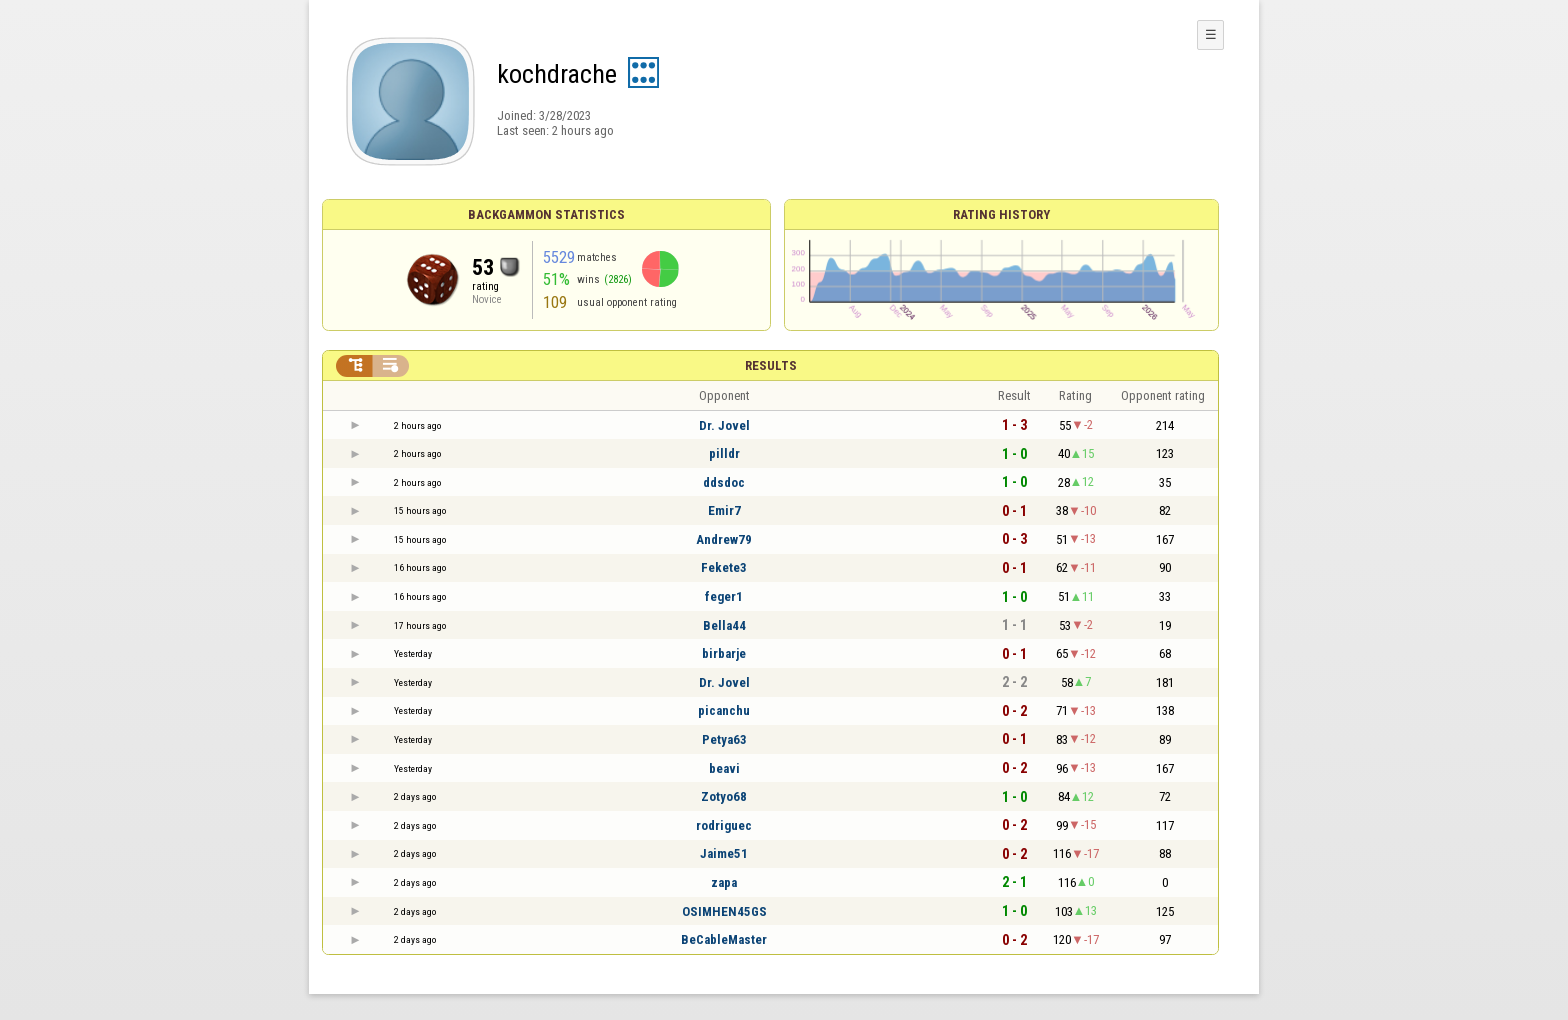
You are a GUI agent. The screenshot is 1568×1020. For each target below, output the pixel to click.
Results (771, 365)
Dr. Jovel (724, 425)
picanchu (724, 710)
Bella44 (724, 625)
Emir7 (724, 510)
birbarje (724, 653)
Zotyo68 (724, 796)
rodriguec (724, 825)
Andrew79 (724, 539)
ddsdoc (724, 482)
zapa (724, 882)
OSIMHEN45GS (724, 911)
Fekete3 (724, 567)
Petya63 (724, 739)
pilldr (724, 453)
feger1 (724, 596)
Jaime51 (724, 853)
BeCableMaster (724, 939)
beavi (724, 768)
